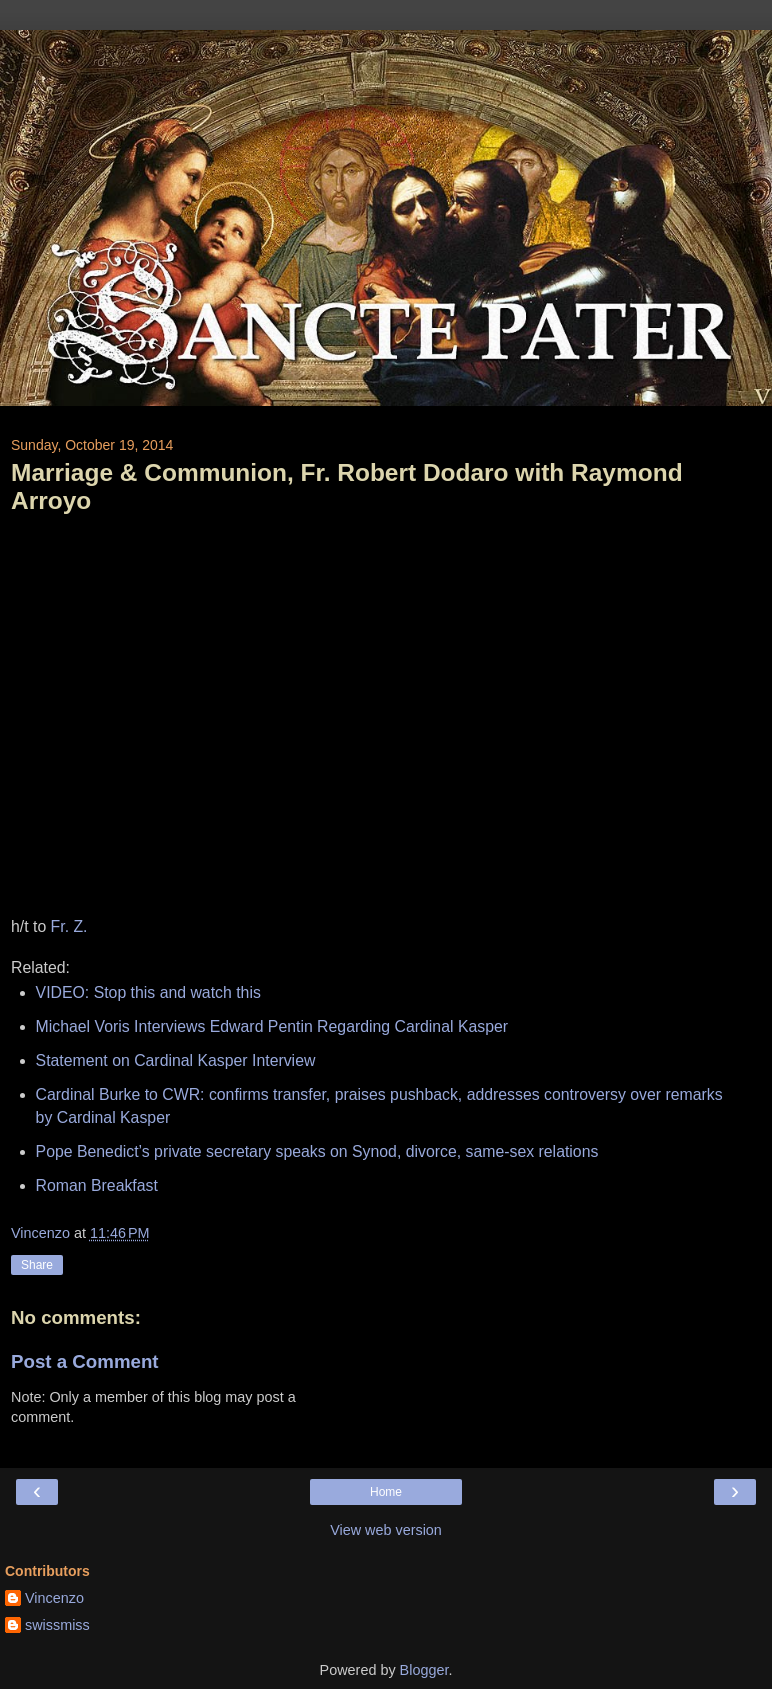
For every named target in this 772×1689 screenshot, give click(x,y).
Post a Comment (85, 1361)
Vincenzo (54, 1598)
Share (37, 1265)
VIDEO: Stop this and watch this (148, 992)
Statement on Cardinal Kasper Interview (176, 1060)
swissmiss (57, 1625)
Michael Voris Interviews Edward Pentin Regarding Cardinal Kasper (272, 1026)
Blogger (424, 1670)
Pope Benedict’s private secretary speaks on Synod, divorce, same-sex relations (317, 1151)
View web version (386, 1530)
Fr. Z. (69, 926)
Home (386, 1492)
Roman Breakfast (97, 1185)
